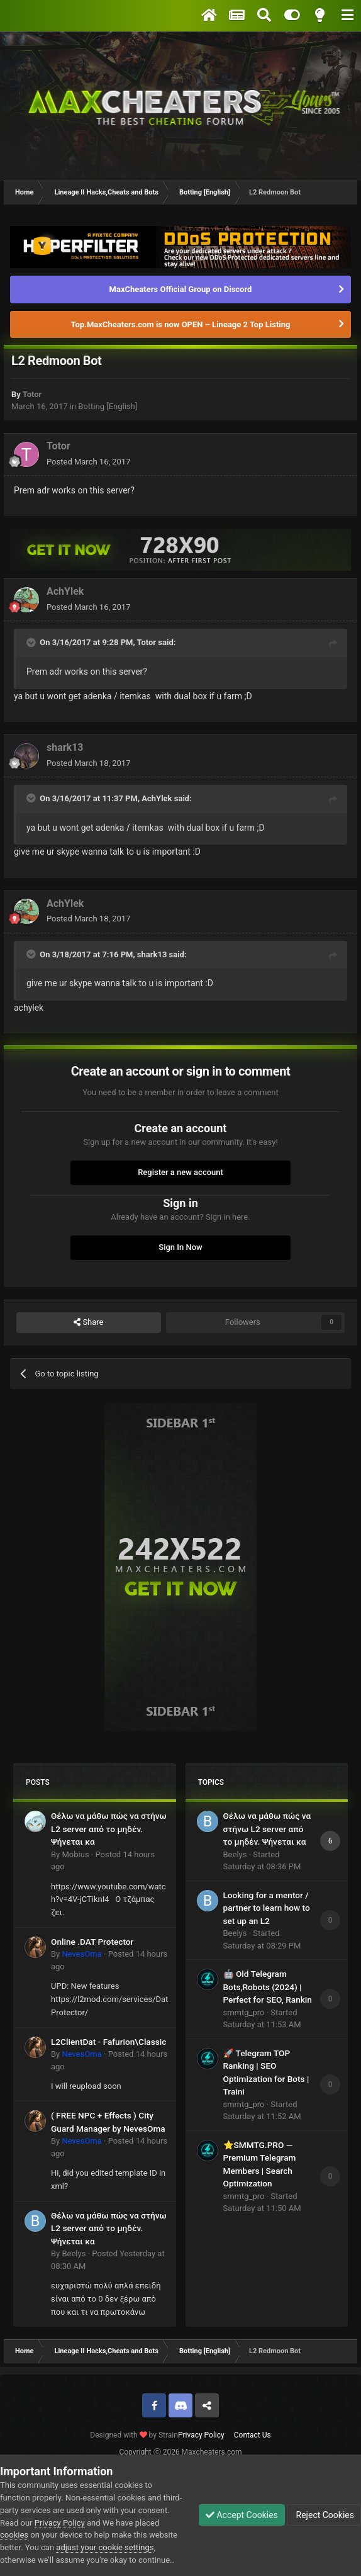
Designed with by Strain (134, 2435)
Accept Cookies (242, 2515)
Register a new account (180, 1172)
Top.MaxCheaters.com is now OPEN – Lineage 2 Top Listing (181, 324)
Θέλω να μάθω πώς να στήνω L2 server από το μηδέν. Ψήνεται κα (109, 1829)
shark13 (65, 747)
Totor (32, 394)
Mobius (75, 1854)
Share (88, 1322)
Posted (88, 461)
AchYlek (65, 591)
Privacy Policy (201, 2435)
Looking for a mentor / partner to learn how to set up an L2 (266, 1908)
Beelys (74, 2253)
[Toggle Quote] (32, 643)
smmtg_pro (244, 2012)
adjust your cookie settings (104, 2547)
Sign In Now (180, 1247)
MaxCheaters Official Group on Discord (180, 289)
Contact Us (252, 2435)
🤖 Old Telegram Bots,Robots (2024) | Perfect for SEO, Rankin (267, 1987)
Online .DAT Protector (92, 1942)
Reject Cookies (324, 2515)
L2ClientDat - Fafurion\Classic (108, 2042)
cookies (14, 2534)
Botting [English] (107, 406)
